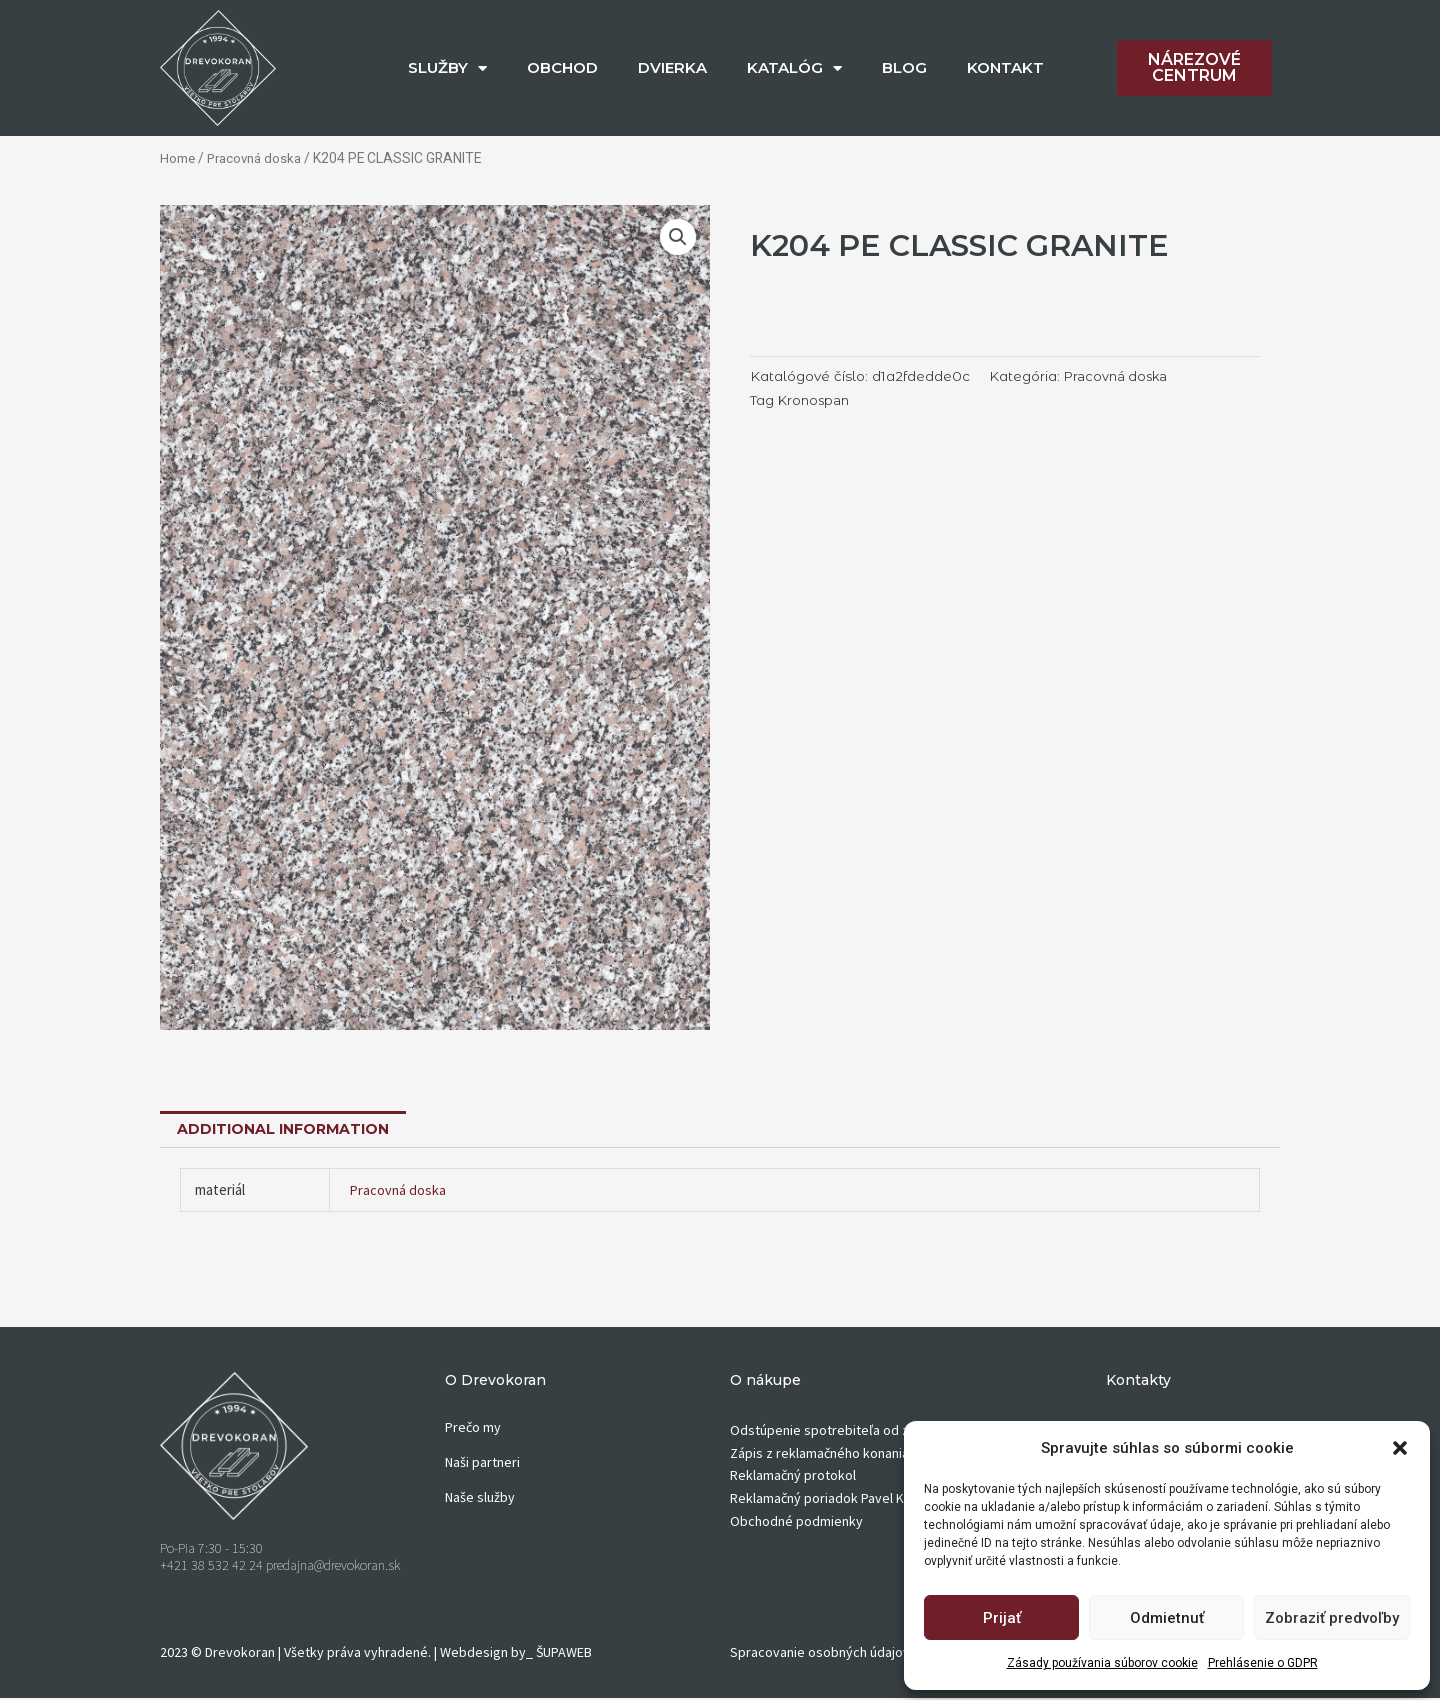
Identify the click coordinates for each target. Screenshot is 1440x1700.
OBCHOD (562, 67)
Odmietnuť (1167, 1618)
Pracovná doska (258, 158)
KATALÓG (794, 68)
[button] (1400, 1448)
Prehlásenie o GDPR (1263, 1663)
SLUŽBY (447, 68)
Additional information (288, 1129)
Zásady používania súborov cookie (1102, 1663)
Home (178, 158)
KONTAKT (1005, 67)
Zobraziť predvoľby (1332, 1618)
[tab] (288, 1129)
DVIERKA (672, 67)
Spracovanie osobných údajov (820, 1653)
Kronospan (815, 399)
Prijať (1002, 1618)
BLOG (904, 67)
